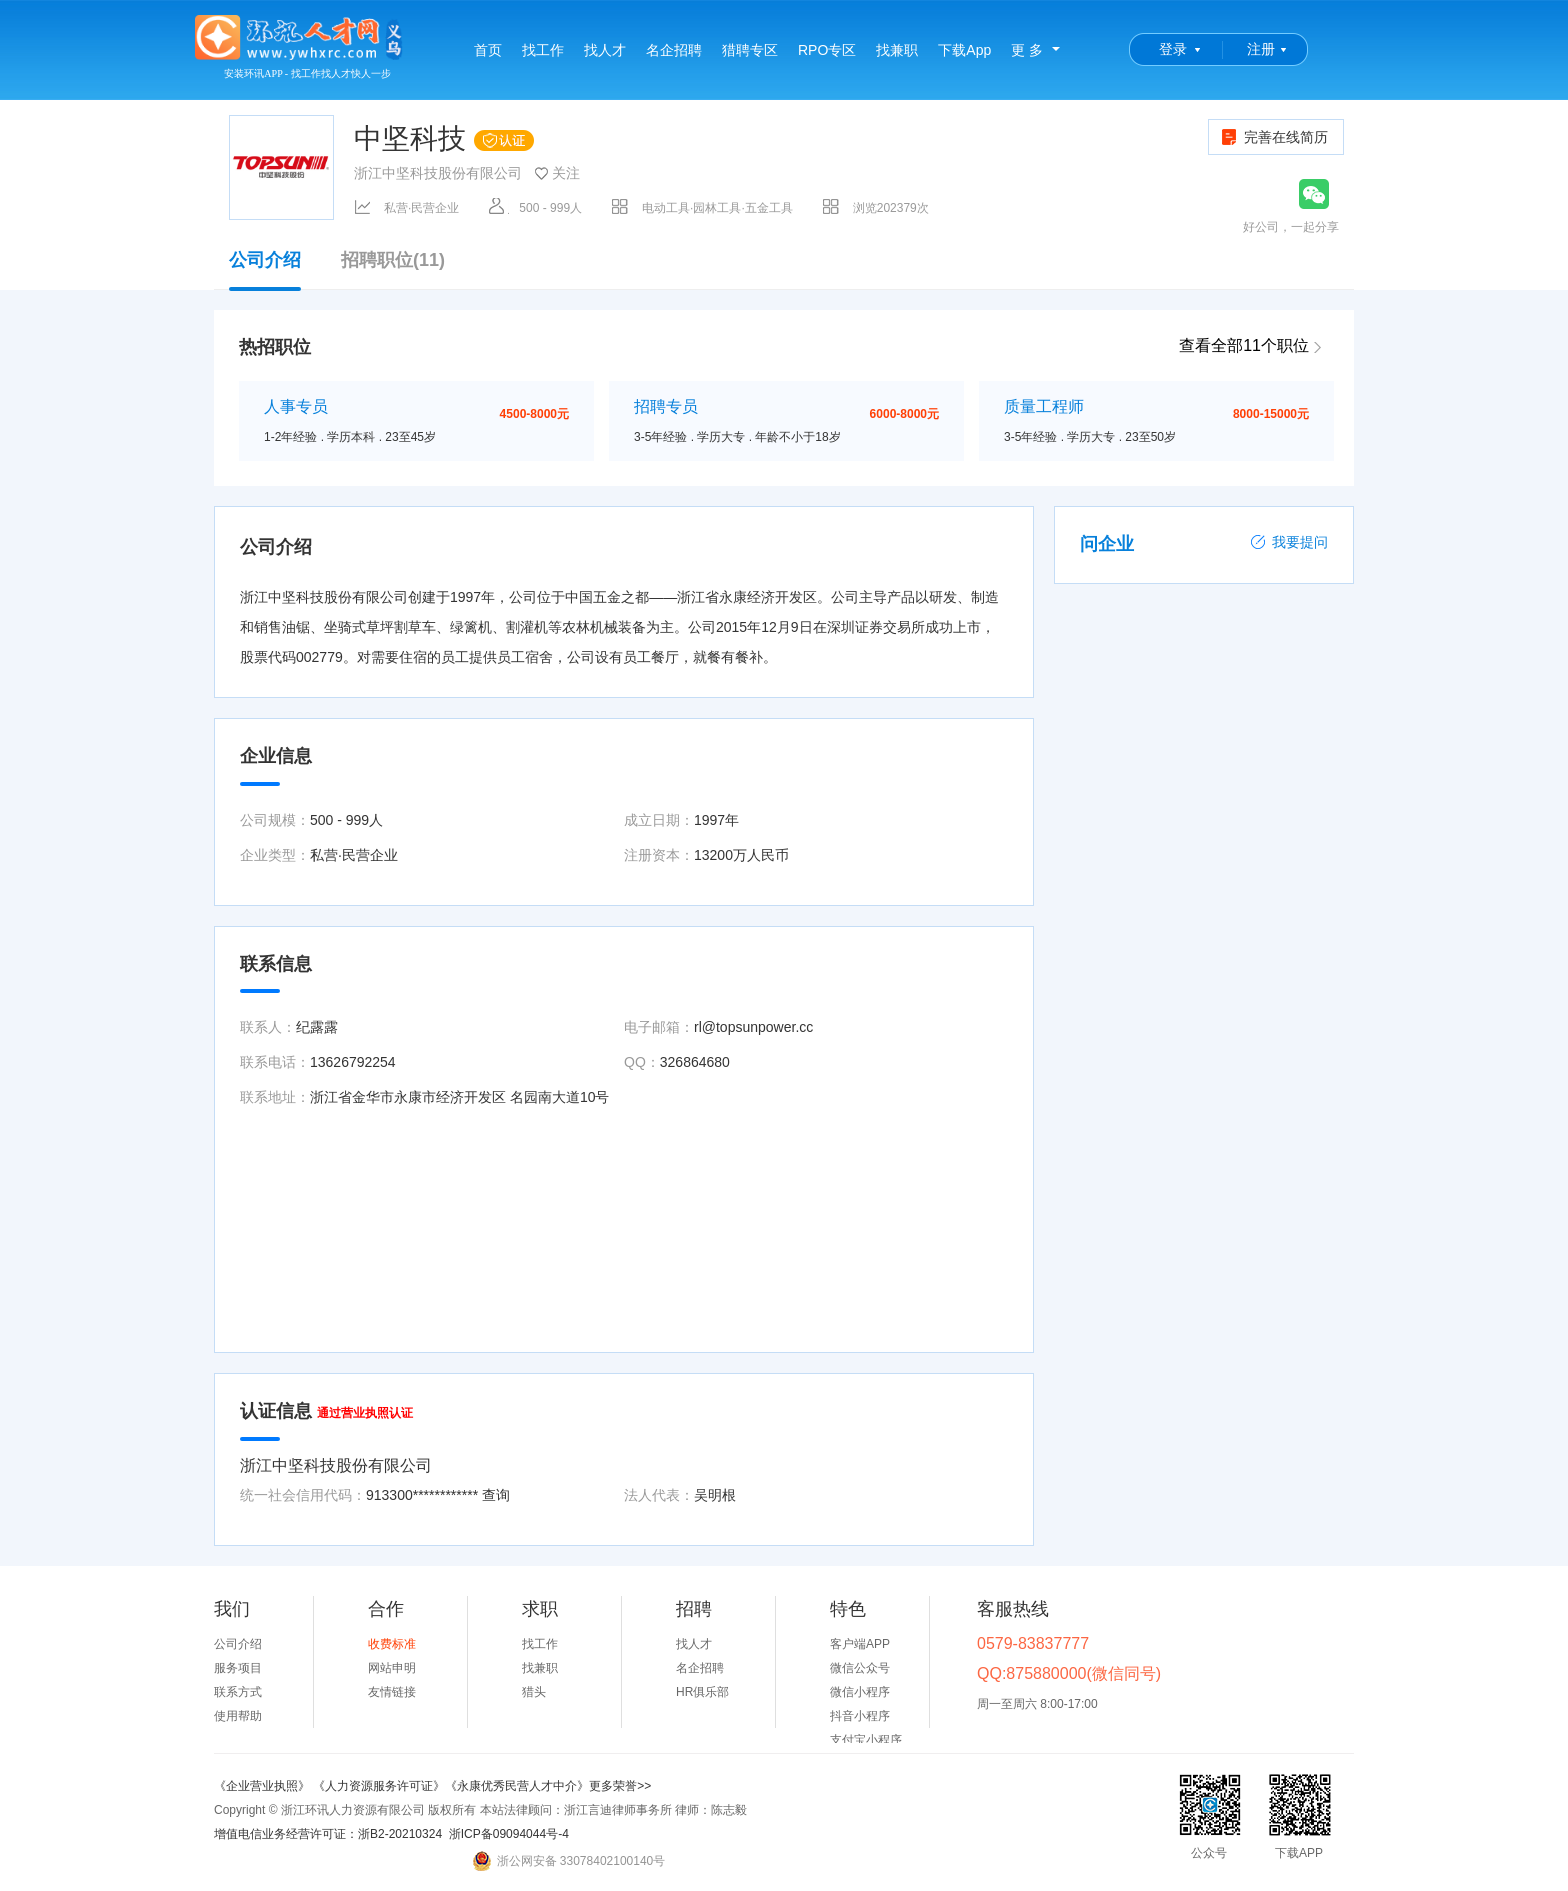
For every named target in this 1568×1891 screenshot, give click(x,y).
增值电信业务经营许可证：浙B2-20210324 (328, 1834)
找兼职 (897, 50)
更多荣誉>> (620, 1786)
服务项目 (238, 1668)
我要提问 (1289, 542)
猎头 (534, 1692)
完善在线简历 (1273, 137)
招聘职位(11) (393, 260)
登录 (1173, 49)
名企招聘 (674, 50)
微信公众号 (860, 1668)
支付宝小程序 (866, 1740)
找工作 (543, 50)
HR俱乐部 (702, 1692)
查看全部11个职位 (1244, 345)
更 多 (1027, 50)
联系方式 (238, 1692)
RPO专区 (827, 50)
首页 (488, 50)
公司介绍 (265, 270)
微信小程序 (860, 1692)
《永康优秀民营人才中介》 (517, 1786)
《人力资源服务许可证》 (379, 1786)
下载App (964, 50)
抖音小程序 (860, 1716)
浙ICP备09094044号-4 (509, 1834)
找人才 (605, 50)
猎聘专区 (750, 50)
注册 (1261, 49)
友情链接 (392, 1692)
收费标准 (392, 1644)
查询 (496, 1495)
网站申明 (392, 1668)
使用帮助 (238, 1716)
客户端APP (860, 1644)
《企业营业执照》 (263, 1786)
